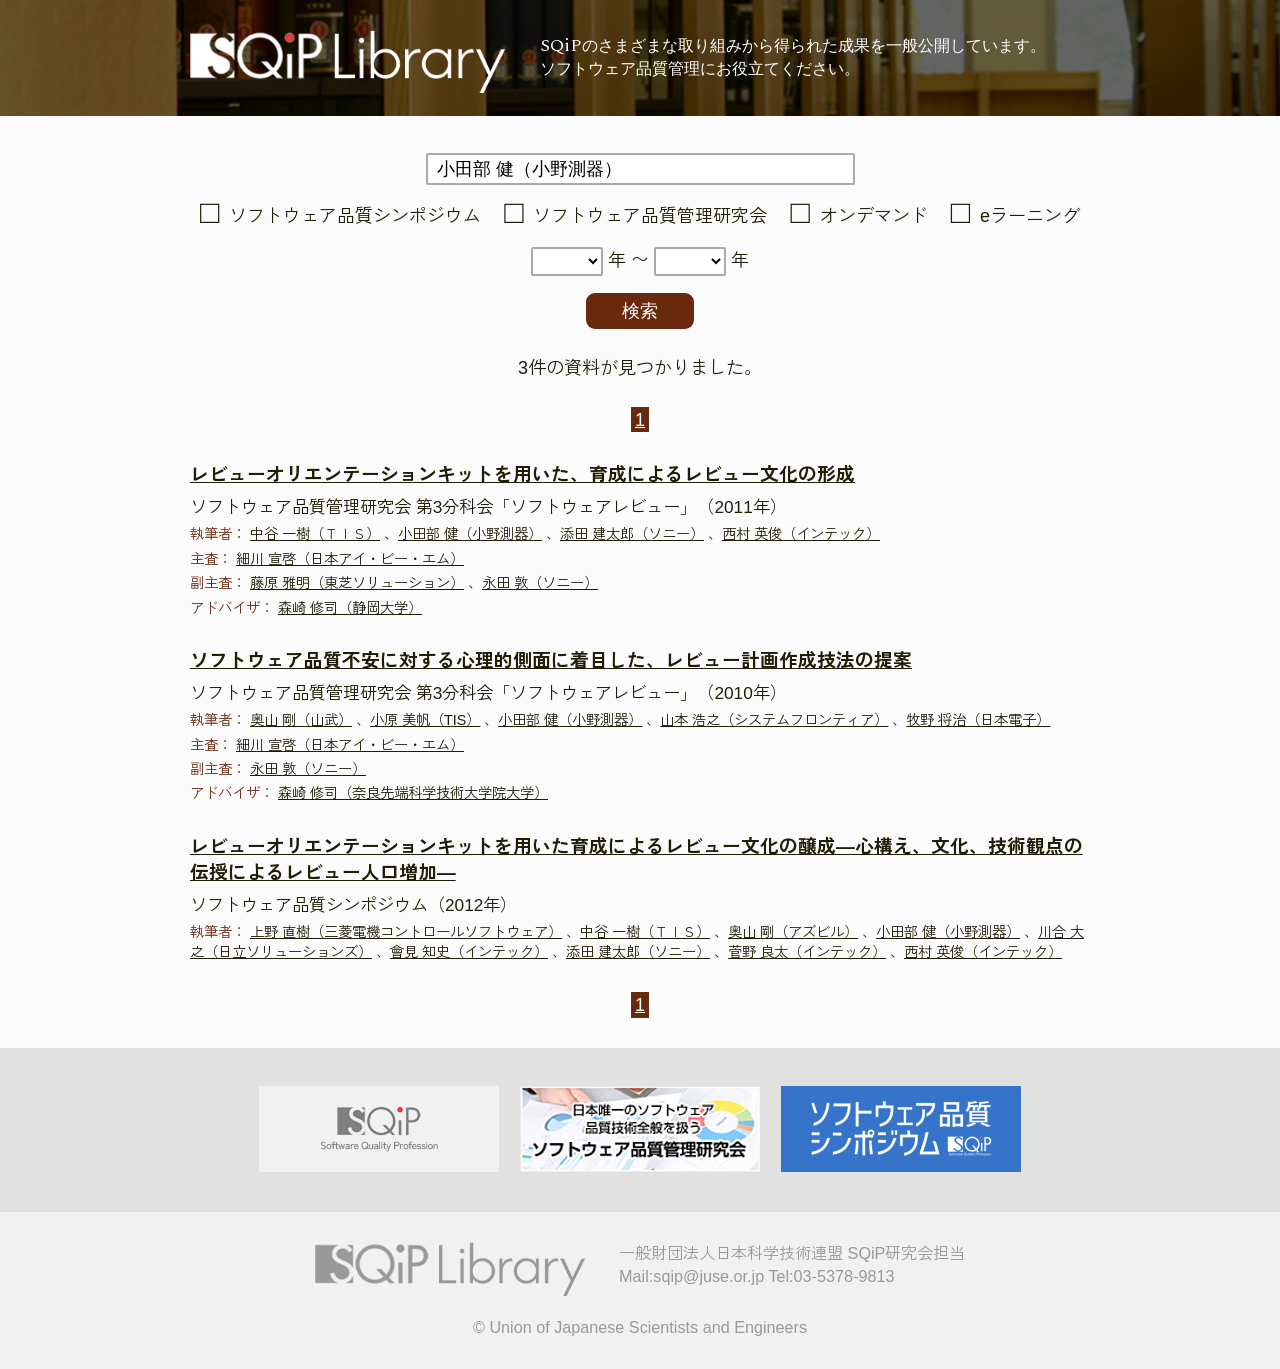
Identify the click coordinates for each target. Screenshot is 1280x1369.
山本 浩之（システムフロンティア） (774, 720)
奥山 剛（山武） (301, 720)
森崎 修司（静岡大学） (350, 608)
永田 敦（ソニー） (540, 583)
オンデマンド (874, 216)
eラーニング (1030, 216)
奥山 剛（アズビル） (793, 932)
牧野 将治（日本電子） (978, 720)
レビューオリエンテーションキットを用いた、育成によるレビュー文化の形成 (522, 474)
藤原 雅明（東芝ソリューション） (357, 583)
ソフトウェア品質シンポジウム (355, 216)
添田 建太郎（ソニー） (632, 534)
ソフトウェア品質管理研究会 (650, 216)
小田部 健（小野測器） (470, 534)
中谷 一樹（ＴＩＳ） (315, 534)
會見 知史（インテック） (469, 952)
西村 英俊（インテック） (801, 534)
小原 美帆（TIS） (425, 720)
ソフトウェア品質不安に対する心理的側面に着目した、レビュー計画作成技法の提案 (551, 660)
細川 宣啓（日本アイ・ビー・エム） (350, 559)
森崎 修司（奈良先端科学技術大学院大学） (413, 793)
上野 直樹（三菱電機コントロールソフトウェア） (406, 932)
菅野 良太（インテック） (807, 952)
